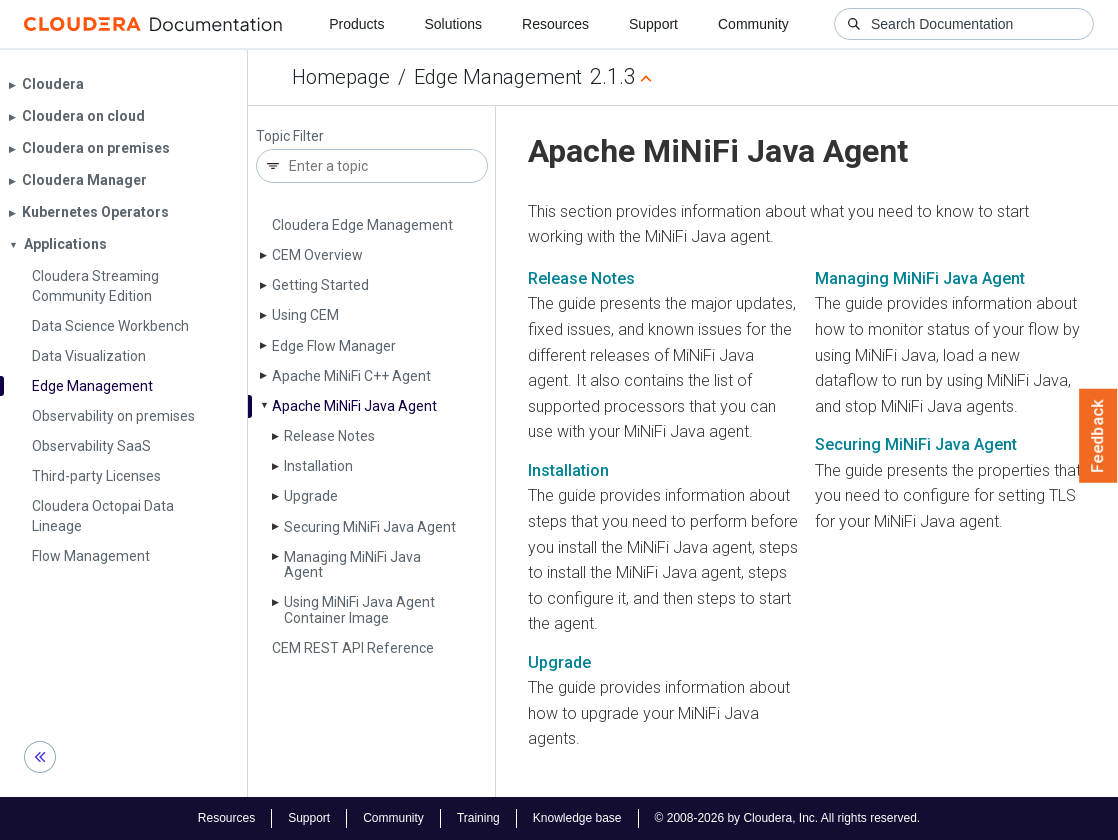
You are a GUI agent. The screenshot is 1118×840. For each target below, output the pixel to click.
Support (653, 24)
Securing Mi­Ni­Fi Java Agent (370, 527)
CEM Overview (317, 255)
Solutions (453, 24)
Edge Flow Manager (334, 346)
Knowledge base (577, 818)
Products (356, 24)
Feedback (1098, 436)
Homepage (341, 77)
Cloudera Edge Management (362, 225)
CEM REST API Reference (353, 648)
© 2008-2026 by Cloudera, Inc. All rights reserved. (788, 818)
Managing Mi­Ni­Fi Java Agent (352, 564)
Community (753, 24)
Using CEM (305, 315)
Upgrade (311, 496)
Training (478, 818)
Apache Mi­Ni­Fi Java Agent (354, 406)
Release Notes (329, 436)
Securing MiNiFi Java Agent (916, 444)
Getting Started (320, 285)
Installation (318, 466)
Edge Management (498, 77)
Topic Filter (290, 136)
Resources (555, 24)
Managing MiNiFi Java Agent (920, 278)
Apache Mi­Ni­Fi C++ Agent (351, 376)
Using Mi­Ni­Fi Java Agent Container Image (359, 609)
